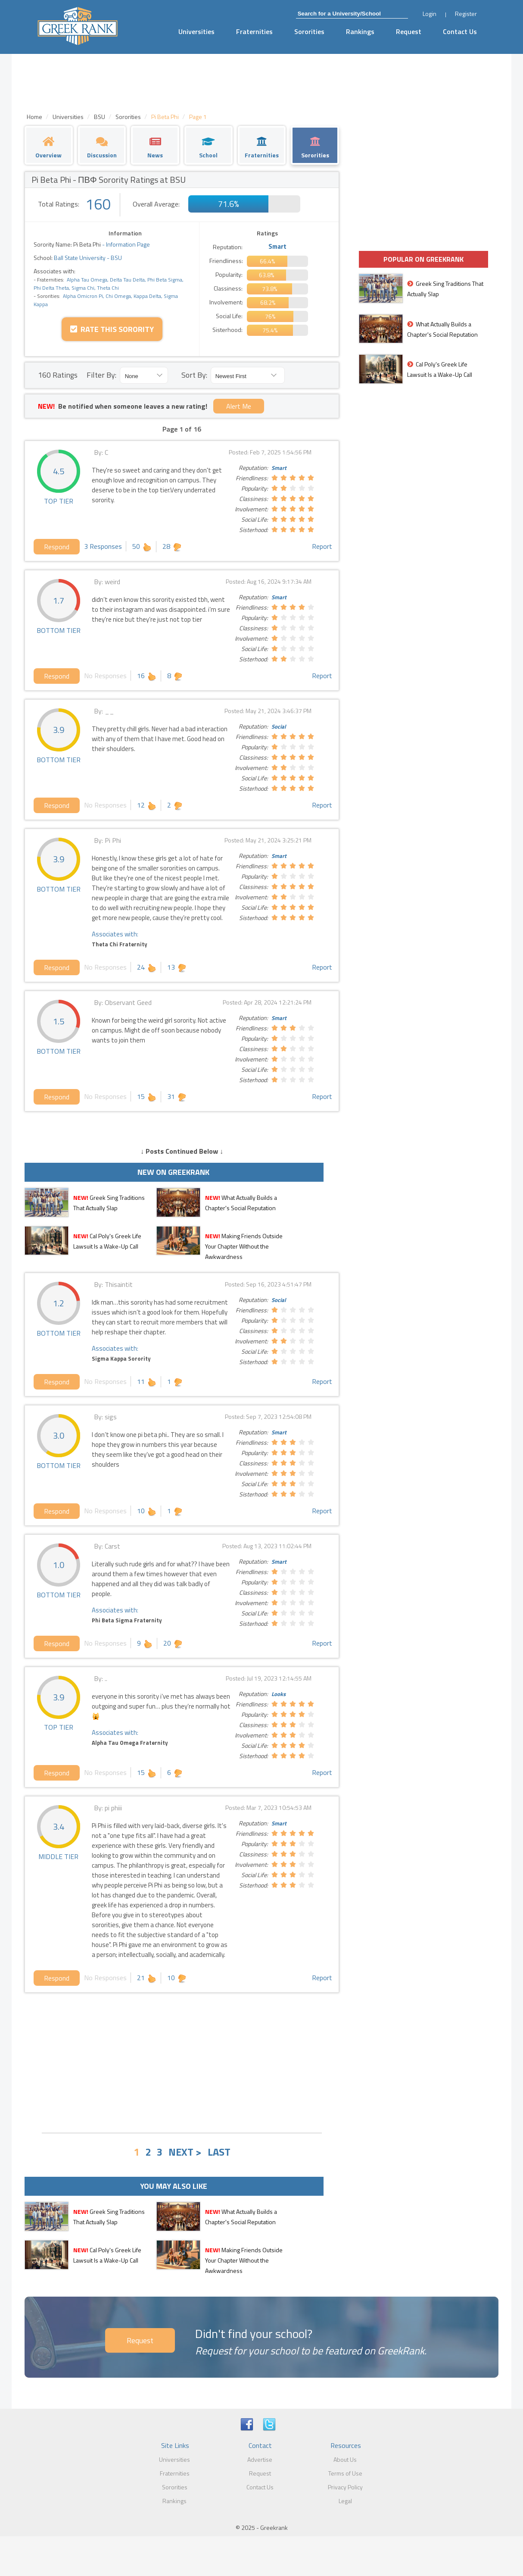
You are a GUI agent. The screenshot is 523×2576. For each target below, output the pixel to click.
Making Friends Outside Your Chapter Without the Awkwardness (244, 1246)
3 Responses (103, 546)
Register (466, 13)
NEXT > (185, 2152)
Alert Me (238, 406)
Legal (345, 2500)
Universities (196, 31)
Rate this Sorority (112, 329)
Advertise (259, 2459)
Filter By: (101, 375)
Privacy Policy (345, 2486)
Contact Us (460, 31)
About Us (345, 2459)
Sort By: (194, 375)
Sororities (309, 31)
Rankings (360, 31)
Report (322, 546)
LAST (219, 2152)
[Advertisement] (182, 2061)
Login (429, 13)
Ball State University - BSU (87, 257)
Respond (56, 546)
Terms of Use (345, 2473)
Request (408, 31)
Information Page (128, 244)
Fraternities (254, 31)
